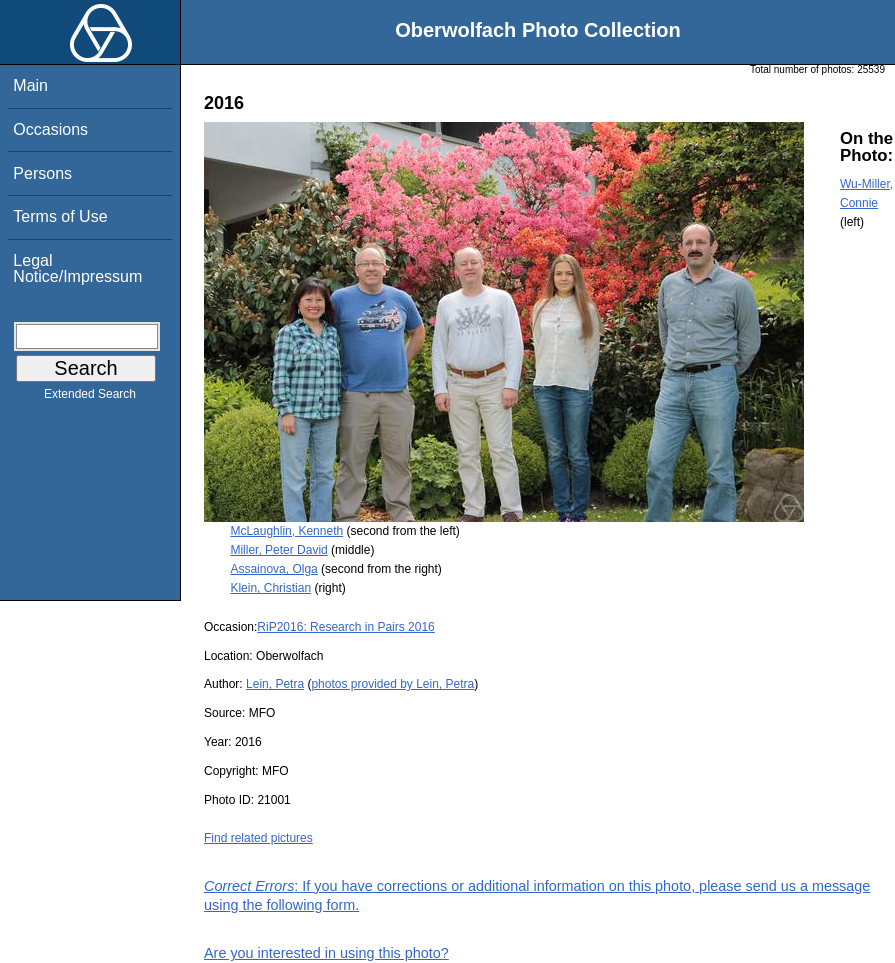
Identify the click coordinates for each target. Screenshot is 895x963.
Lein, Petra (275, 684)
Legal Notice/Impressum (77, 268)
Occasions (50, 129)
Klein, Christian (270, 588)
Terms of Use (60, 216)
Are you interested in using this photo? (326, 953)
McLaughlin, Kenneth (286, 531)
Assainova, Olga (273, 569)
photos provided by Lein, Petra (392, 684)
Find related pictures (258, 838)
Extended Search (90, 398)
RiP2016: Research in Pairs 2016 (345, 627)
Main (30, 85)
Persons (42, 173)
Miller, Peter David (278, 550)
